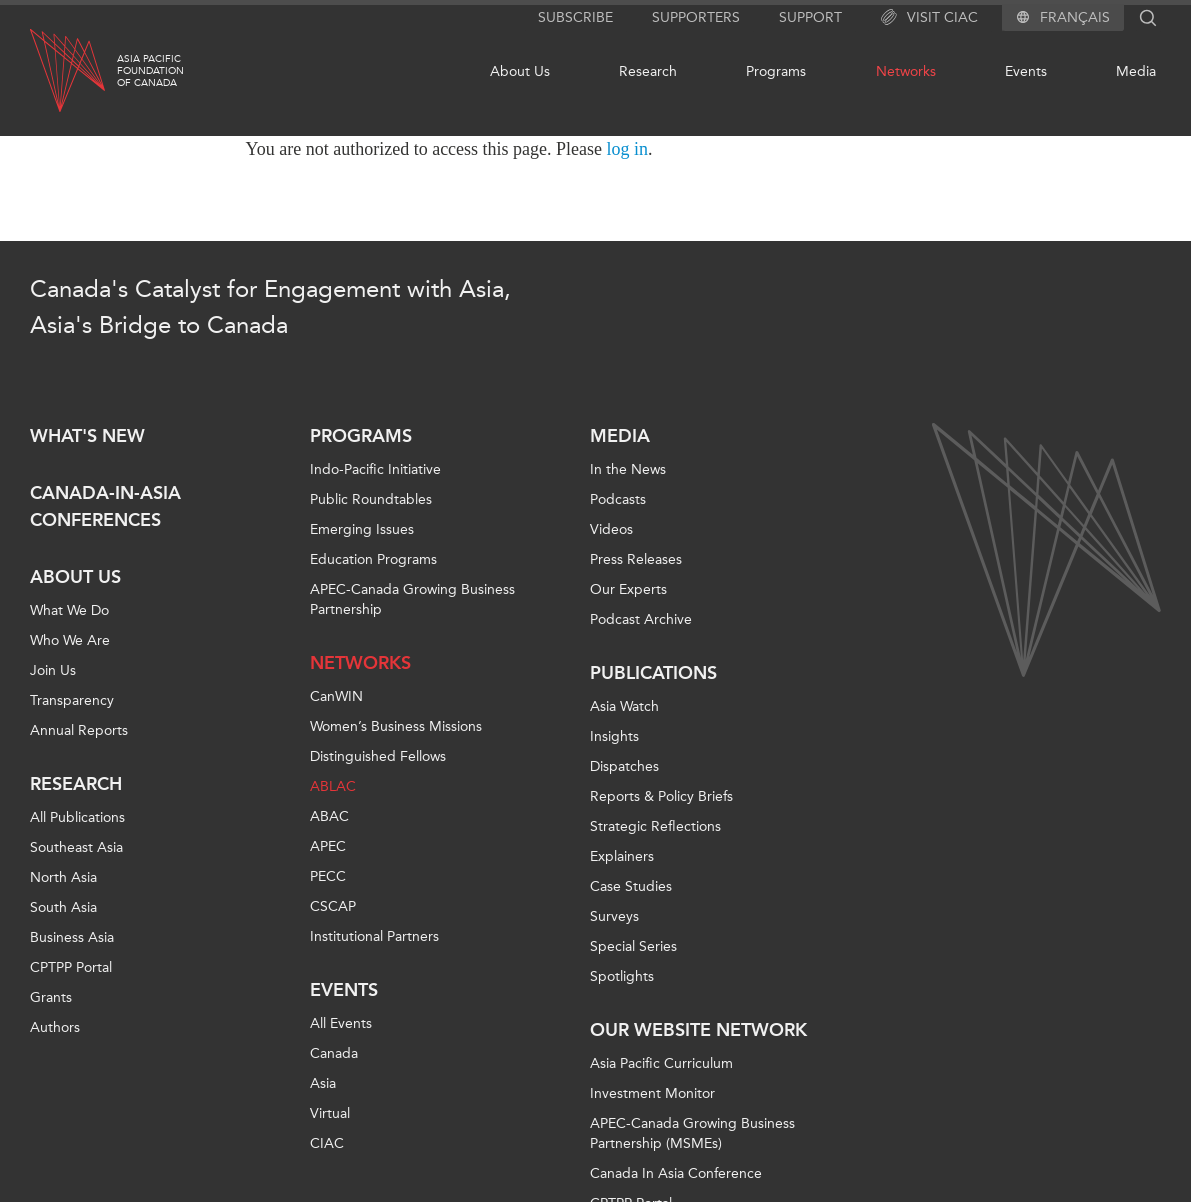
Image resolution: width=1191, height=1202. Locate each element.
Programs (776, 71)
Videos (611, 529)
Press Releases (636, 559)
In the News (628, 469)
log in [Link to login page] (628, 149)
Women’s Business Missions (396, 726)
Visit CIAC (929, 18)
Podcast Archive (641, 619)
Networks (906, 71)
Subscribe (575, 17)
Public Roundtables (371, 499)
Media (1136, 71)
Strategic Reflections (655, 826)
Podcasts (618, 499)
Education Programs (373, 559)
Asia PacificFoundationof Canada (150, 71)
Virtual (330, 1113)
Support (810, 17)
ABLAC (333, 786)
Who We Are (70, 640)
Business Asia (72, 937)
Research (648, 71)
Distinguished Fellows (378, 756)
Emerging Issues (362, 529)
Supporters (696, 17)
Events (1026, 71)
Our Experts (628, 589)
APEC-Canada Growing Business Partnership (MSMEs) (692, 1133)
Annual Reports (79, 730)
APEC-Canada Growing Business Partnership (412, 599)
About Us (520, 71)
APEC (328, 846)
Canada (334, 1053)
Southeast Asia (76, 847)
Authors (55, 1027)
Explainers (622, 856)
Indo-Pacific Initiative (375, 469)
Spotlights (622, 976)
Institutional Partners (374, 936)
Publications (653, 673)
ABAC (329, 816)
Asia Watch (624, 706)
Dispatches (624, 766)
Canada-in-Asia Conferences (105, 506)
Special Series (633, 946)
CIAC (327, 1143)
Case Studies (631, 886)
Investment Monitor (652, 1093)
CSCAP (333, 906)
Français (1075, 18)
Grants (51, 997)
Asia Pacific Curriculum (661, 1063)
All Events (341, 1023)
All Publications (77, 817)
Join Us (53, 670)
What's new (87, 436)
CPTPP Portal (71, 967)
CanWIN (336, 696)
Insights (614, 736)
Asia (323, 1083)
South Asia (63, 907)
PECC (328, 876)
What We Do (69, 610)
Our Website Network (698, 1030)
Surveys (614, 916)
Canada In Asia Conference (676, 1173)
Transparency (72, 700)
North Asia (63, 877)
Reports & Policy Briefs (661, 796)
